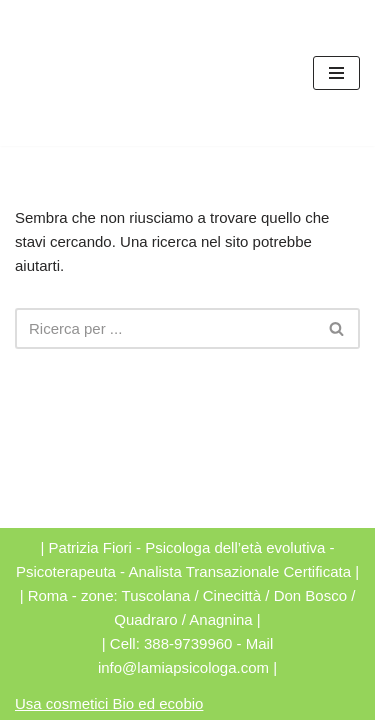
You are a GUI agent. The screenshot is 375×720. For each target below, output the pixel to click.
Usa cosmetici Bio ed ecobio (109, 703)
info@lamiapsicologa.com (183, 667)
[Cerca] (165, 328)
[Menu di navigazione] (336, 73)
